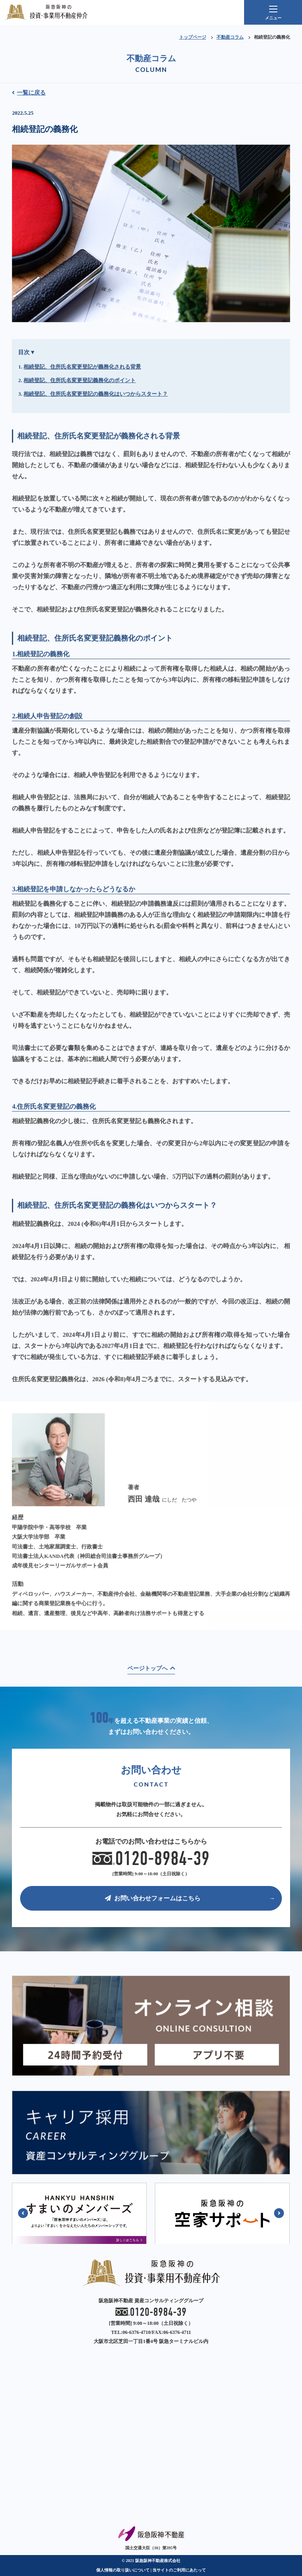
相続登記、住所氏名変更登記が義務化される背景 (82, 399)
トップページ (192, 37)
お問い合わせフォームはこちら (153, 1898)
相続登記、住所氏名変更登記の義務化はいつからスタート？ (95, 426)
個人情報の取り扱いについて (123, 2570)
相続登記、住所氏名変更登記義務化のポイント (79, 413)
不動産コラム (230, 37)
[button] (23, 2213)
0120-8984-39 (151, 1859)
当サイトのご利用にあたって (179, 2570)
